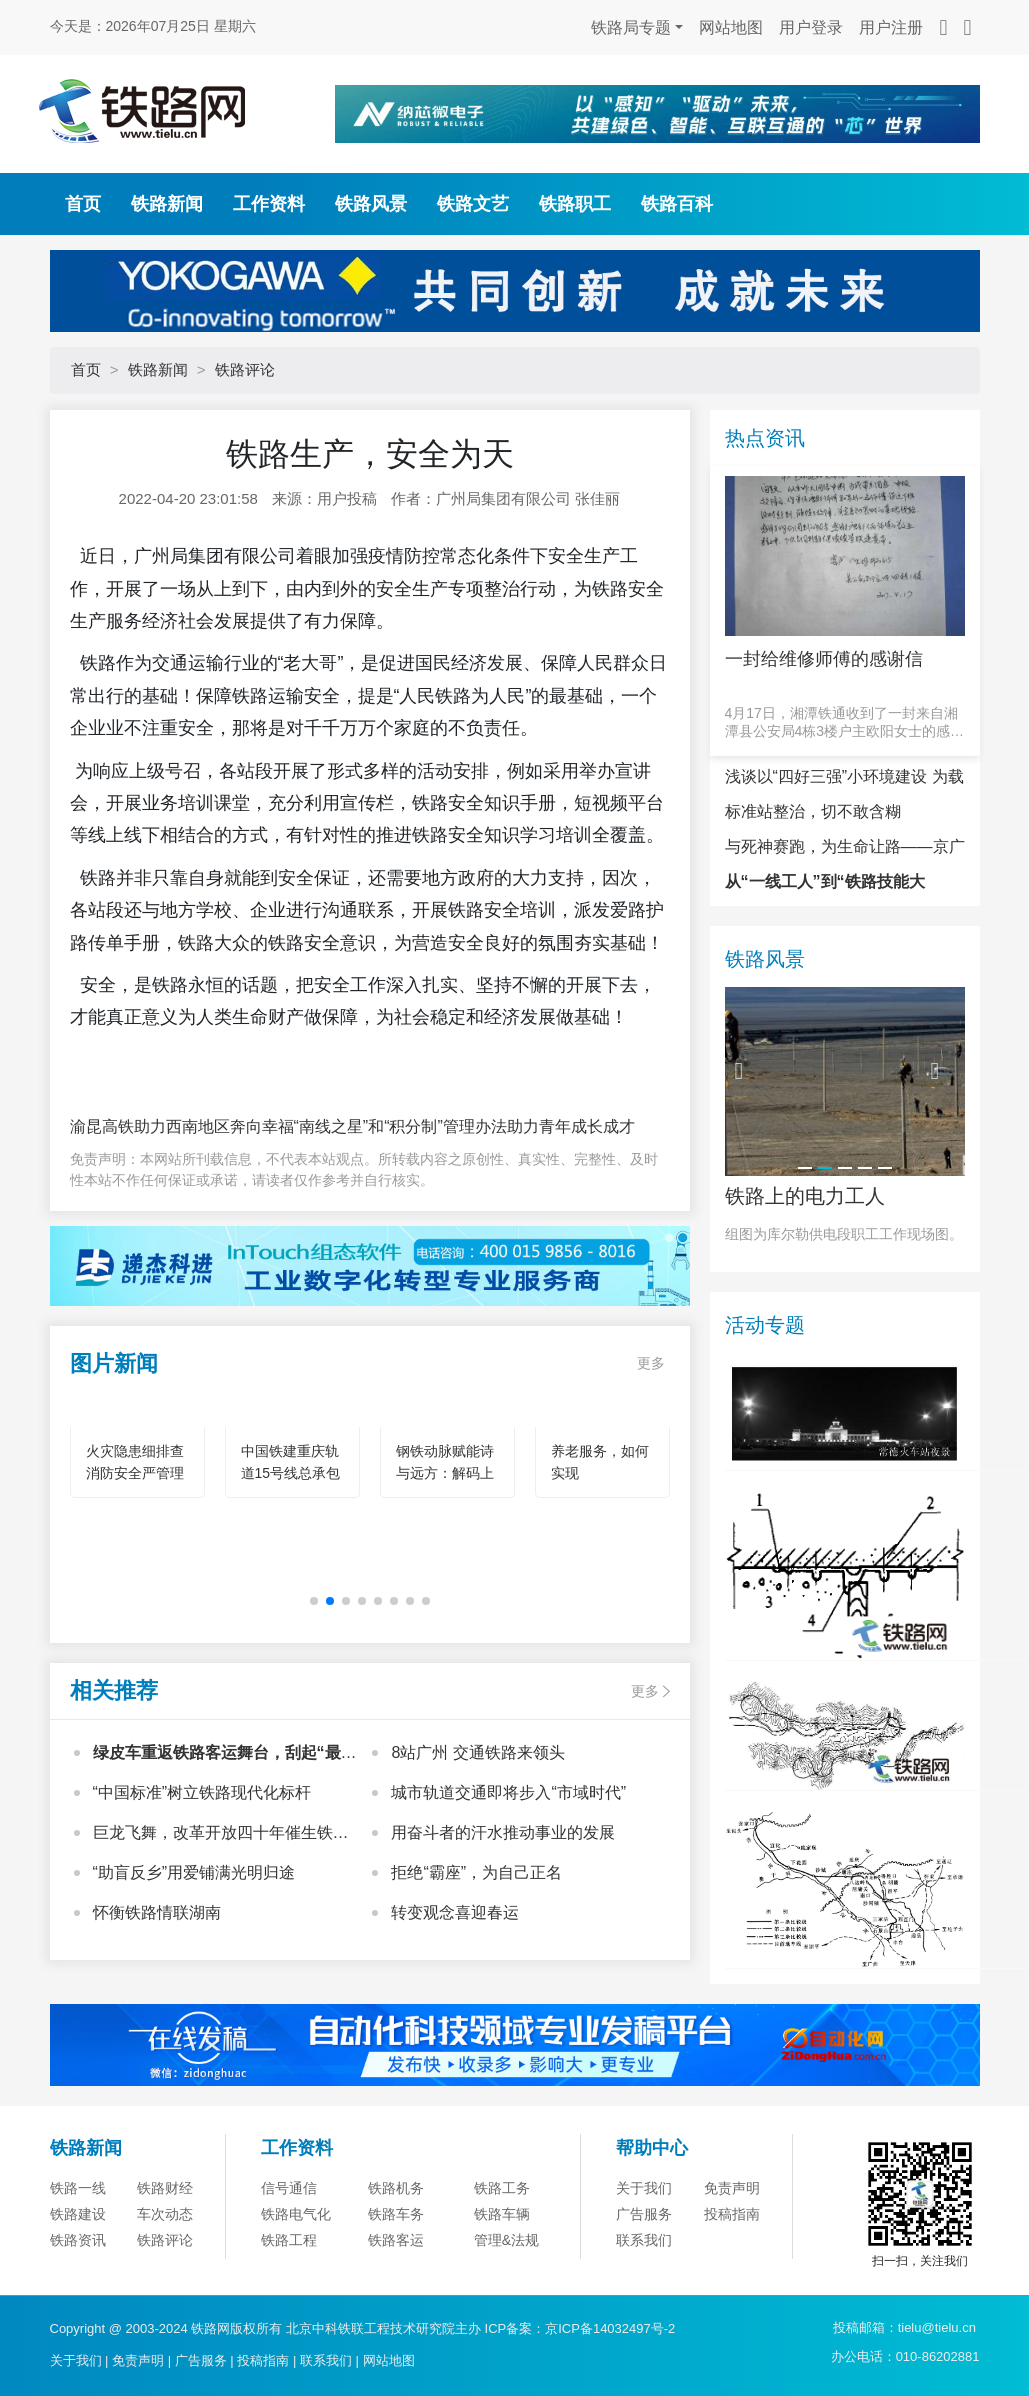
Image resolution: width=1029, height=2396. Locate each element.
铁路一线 (78, 2188)
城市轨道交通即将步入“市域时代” (508, 1792)
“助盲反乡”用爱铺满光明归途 (194, 1872)
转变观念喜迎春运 (455, 1912)
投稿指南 (732, 2214)
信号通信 (289, 2188)
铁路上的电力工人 (805, 1196)
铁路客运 (396, 2240)
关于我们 (644, 2188)
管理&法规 (506, 2240)
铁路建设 (78, 2214)
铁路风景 (371, 204)
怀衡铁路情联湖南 (157, 1912)
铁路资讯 (78, 2240)
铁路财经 (165, 2188)
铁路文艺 (473, 204)
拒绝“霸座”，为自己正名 (476, 1872)
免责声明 (732, 2188)
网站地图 (731, 27)
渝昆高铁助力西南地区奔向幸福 (182, 1126)
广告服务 (644, 2214)
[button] (314, 1601)
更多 (651, 1363)
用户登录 (811, 27)
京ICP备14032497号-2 (610, 2328)
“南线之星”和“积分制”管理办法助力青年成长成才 (464, 1126)
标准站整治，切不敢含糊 (813, 811)
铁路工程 (289, 2240)
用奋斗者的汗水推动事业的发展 (503, 1832)
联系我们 (644, 2240)
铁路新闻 (167, 204)
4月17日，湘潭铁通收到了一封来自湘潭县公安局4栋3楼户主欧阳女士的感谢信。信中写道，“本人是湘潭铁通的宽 (845, 722)
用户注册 (891, 27)
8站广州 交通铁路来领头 (477, 1752)
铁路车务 (396, 2214)
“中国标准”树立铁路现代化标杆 (202, 1792)
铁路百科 (677, 204)
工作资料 (269, 204)
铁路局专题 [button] (631, 27)
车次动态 (165, 2214)
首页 (83, 204)
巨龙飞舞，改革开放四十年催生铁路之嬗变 (221, 1835)
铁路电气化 (296, 2214)
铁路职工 (575, 204)
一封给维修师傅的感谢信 (824, 659)
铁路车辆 (502, 2214)
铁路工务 (502, 2188)
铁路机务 (396, 2188)
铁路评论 (245, 369)
